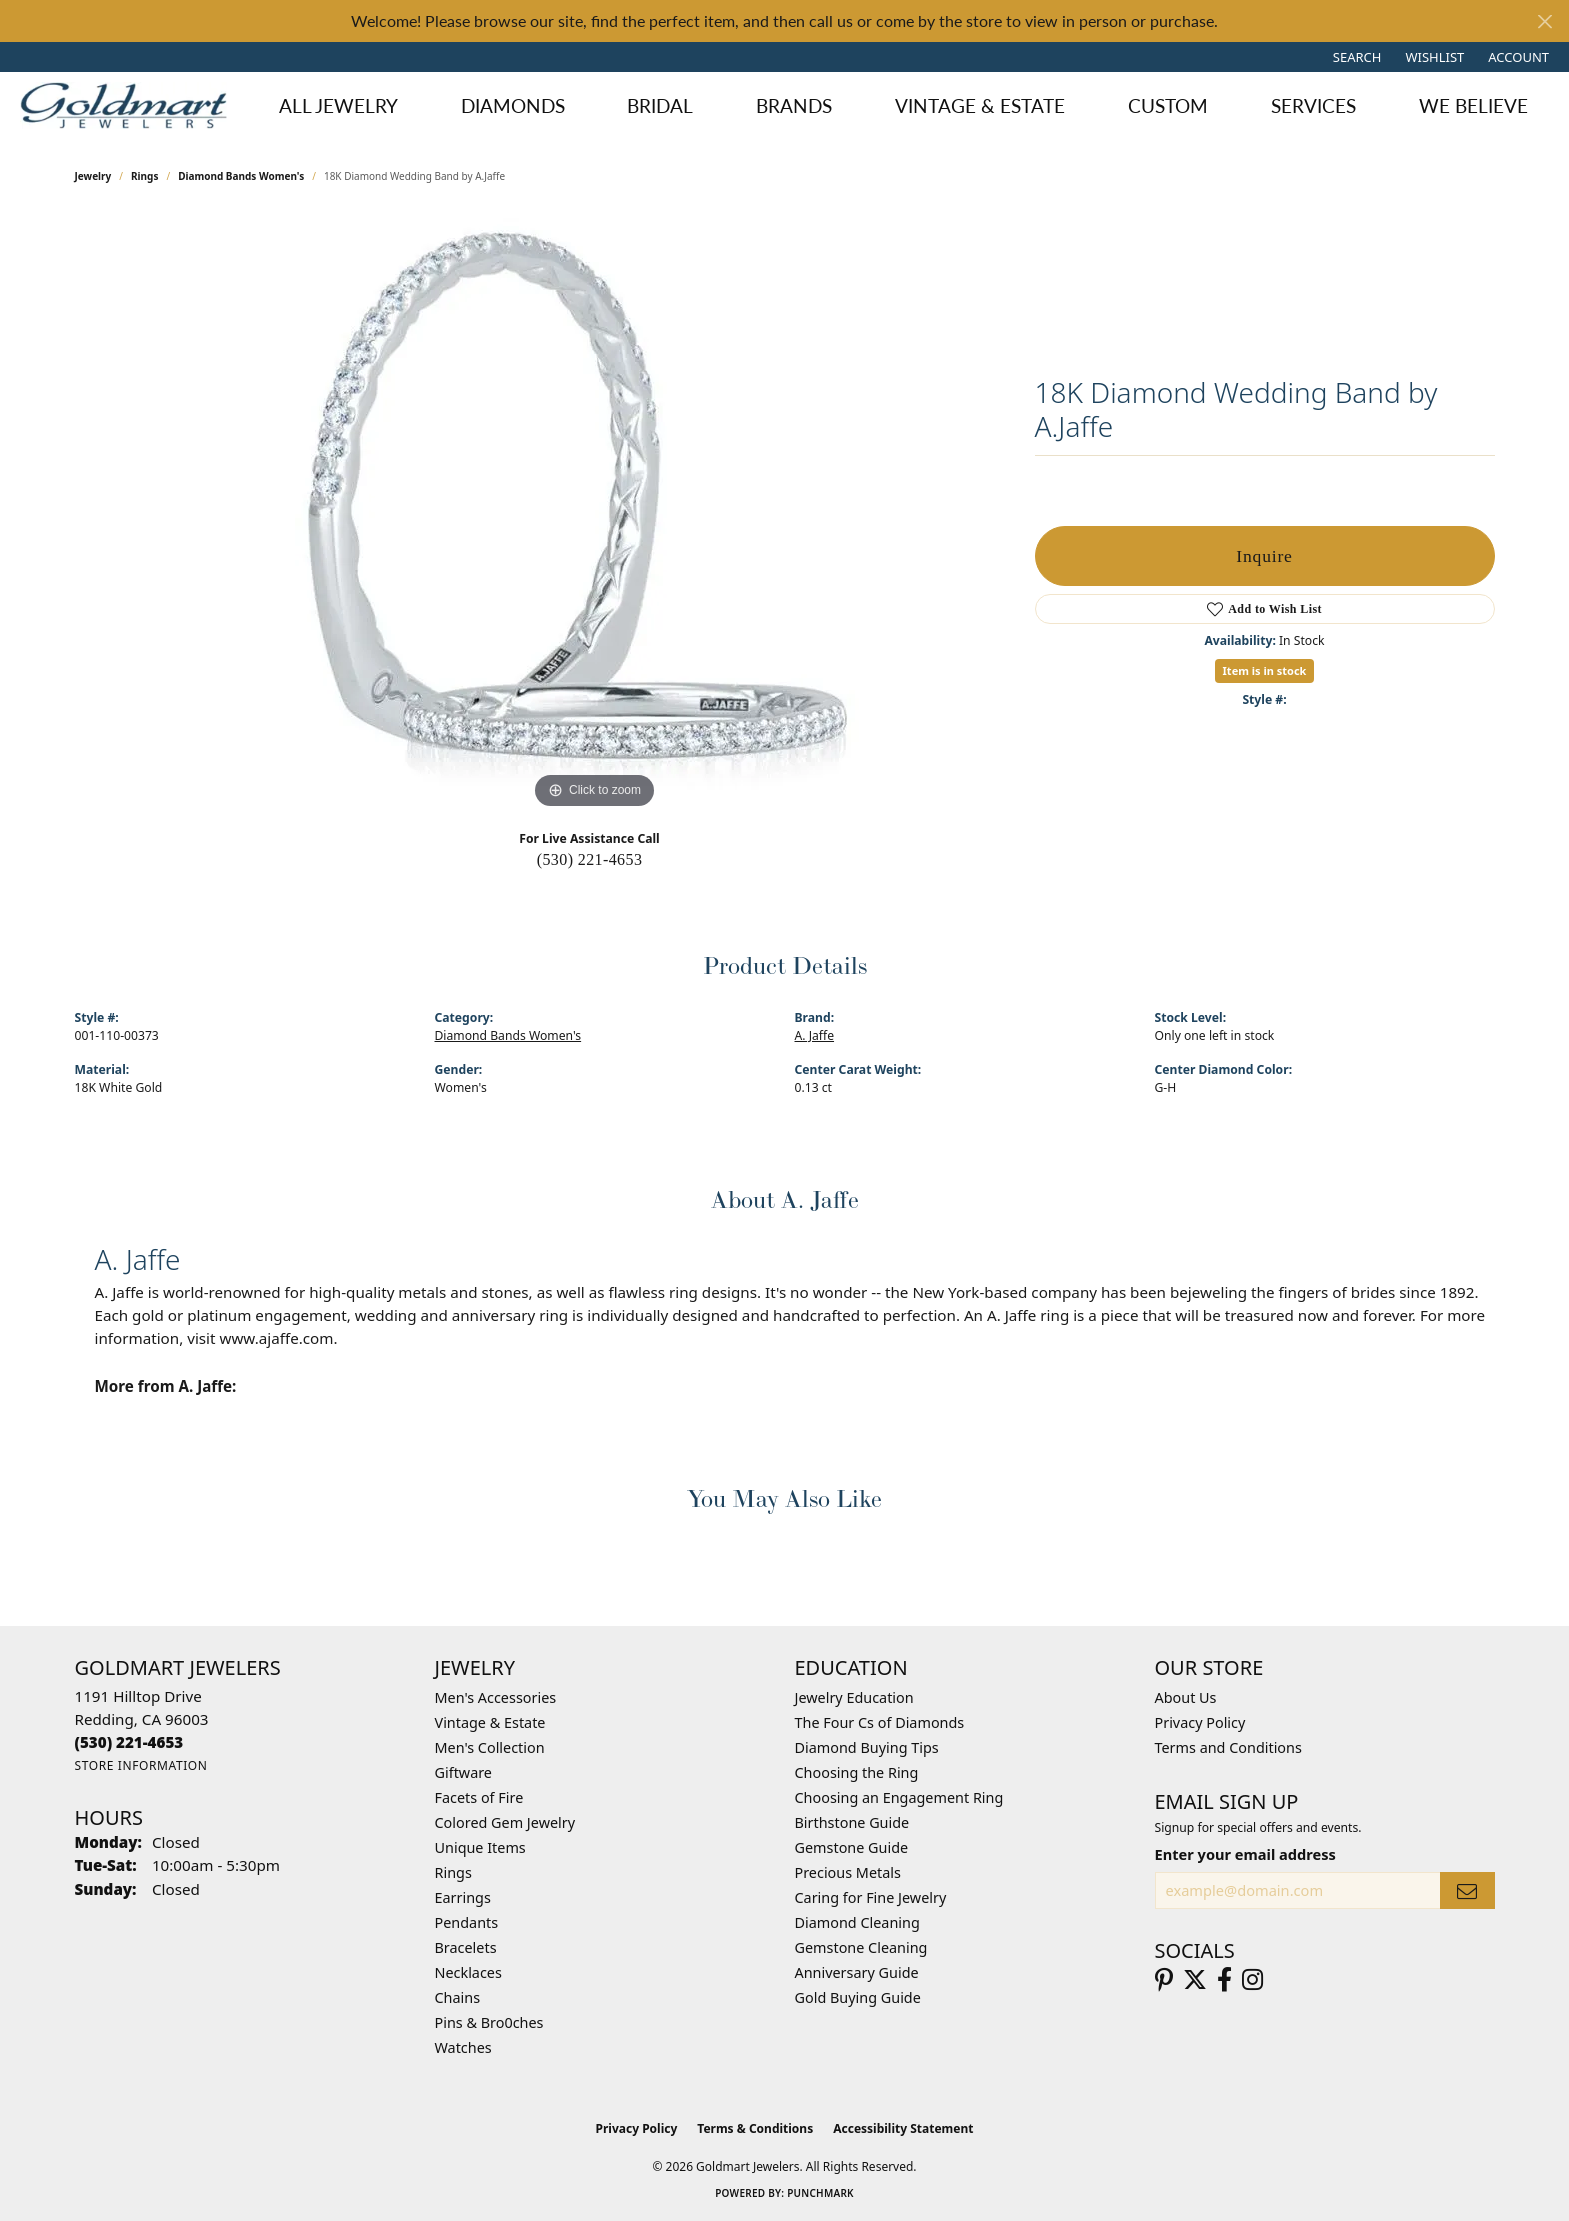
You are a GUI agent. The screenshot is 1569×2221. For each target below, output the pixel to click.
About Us (1186, 1697)
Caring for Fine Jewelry (871, 1897)
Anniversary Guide (857, 1972)
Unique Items (480, 1847)
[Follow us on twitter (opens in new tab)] (1195, 1980)
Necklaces (468, 1972)
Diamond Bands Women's (241, 176)
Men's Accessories (496, 1697)
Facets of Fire (479, 1797)
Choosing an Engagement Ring (899, 1797)
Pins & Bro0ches (489, 2022)
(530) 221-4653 (590, 859)
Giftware (464, 1772)
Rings (144, 176)
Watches (463, 2047)
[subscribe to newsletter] (1467, 1890)
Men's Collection (490, 1747)
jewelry (93, 176)
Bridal (660, 105)
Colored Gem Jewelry (505, 1822)
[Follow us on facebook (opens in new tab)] (1224, 1980)
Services (1313, 105)
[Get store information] (141, 1765)
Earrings (463, 1897)
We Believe (1473, 105)
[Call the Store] (129, 1742)
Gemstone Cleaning (861, 1947)
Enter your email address (1245, 1854)
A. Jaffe (815, 1035)
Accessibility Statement (903, 2128)
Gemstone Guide (852, 1847)
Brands (794, 105)
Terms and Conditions (1228, 1747)
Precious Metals (848, 1872)
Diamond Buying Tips (867, 1747)
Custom (1168, 105)
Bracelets (466, 1947)
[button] (1355, 57)
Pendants (467, 1922)
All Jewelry (338, 105)
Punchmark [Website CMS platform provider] (820, 2193)
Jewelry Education (854, 1697)
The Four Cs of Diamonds (880, 1722)
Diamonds (513, 105)
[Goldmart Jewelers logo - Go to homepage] (128, 105)
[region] (595, 514)
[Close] (1544, 21)
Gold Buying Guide (858, 1997)
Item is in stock (1265, 670)
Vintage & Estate (980, 105)
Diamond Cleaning (857, 1922)
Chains (458, 1997)
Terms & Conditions (755, 2128)
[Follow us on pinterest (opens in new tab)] (1164, 1980)
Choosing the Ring (857, 1772)
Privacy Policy (1200, 1722)
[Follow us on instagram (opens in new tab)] (1252, 1980)
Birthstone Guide (852, 1822)
